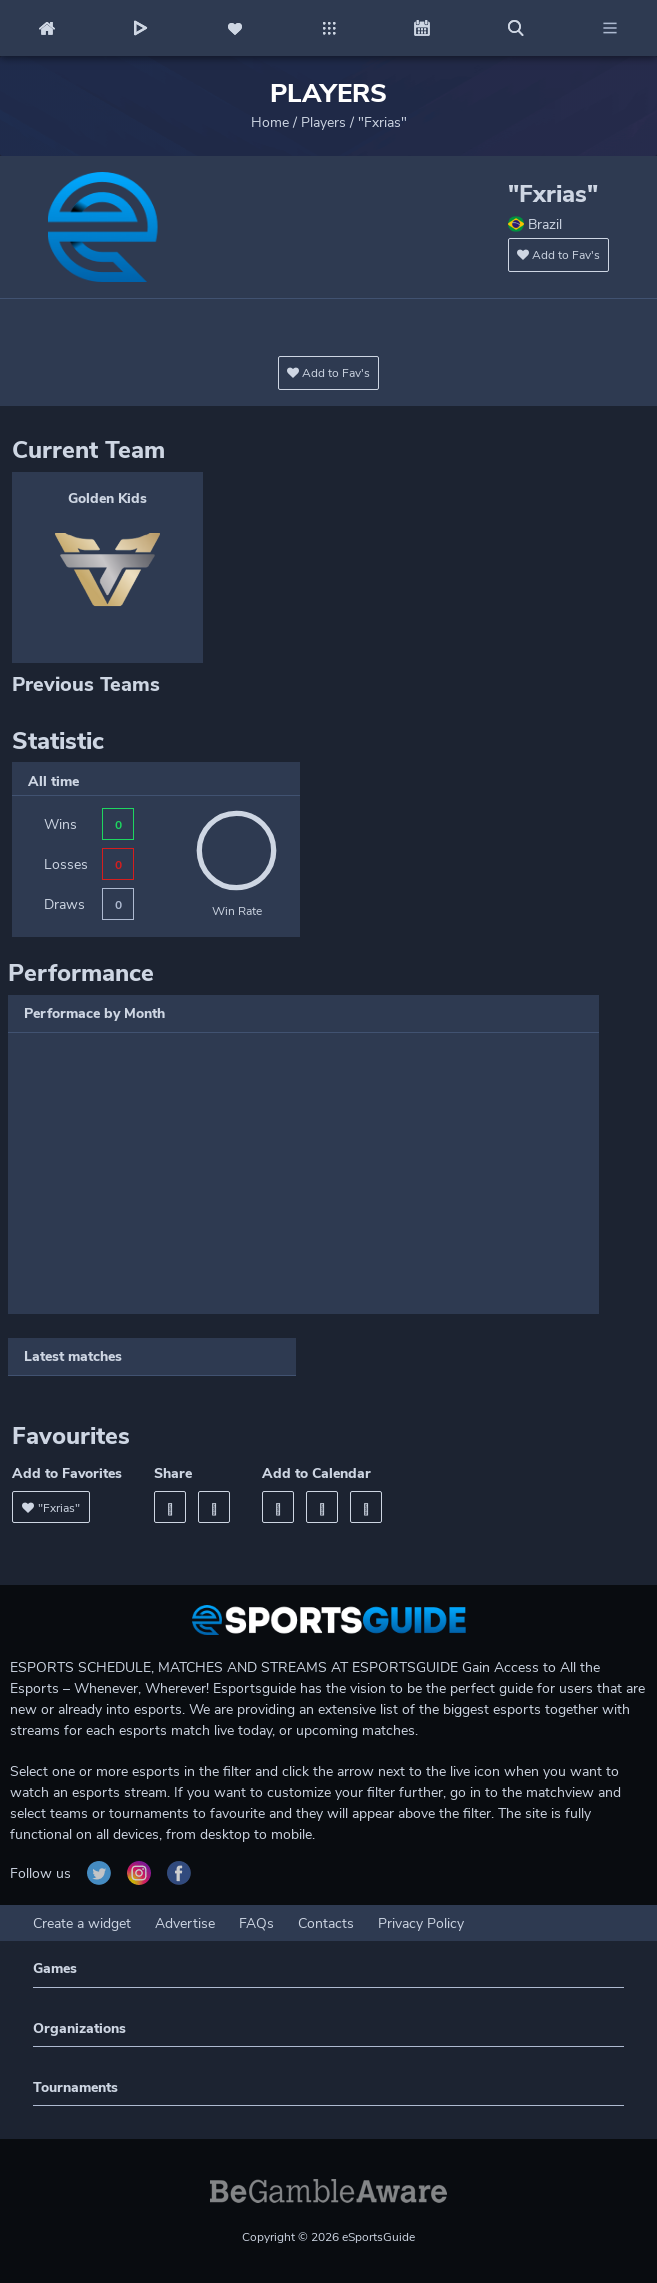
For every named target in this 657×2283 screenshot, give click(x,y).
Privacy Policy (421, 1923)
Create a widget (82, 1923)
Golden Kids (107, 498)
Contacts (326, 1923)
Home (270, 122)
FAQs (256, 1923)
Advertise (185, 1923)
